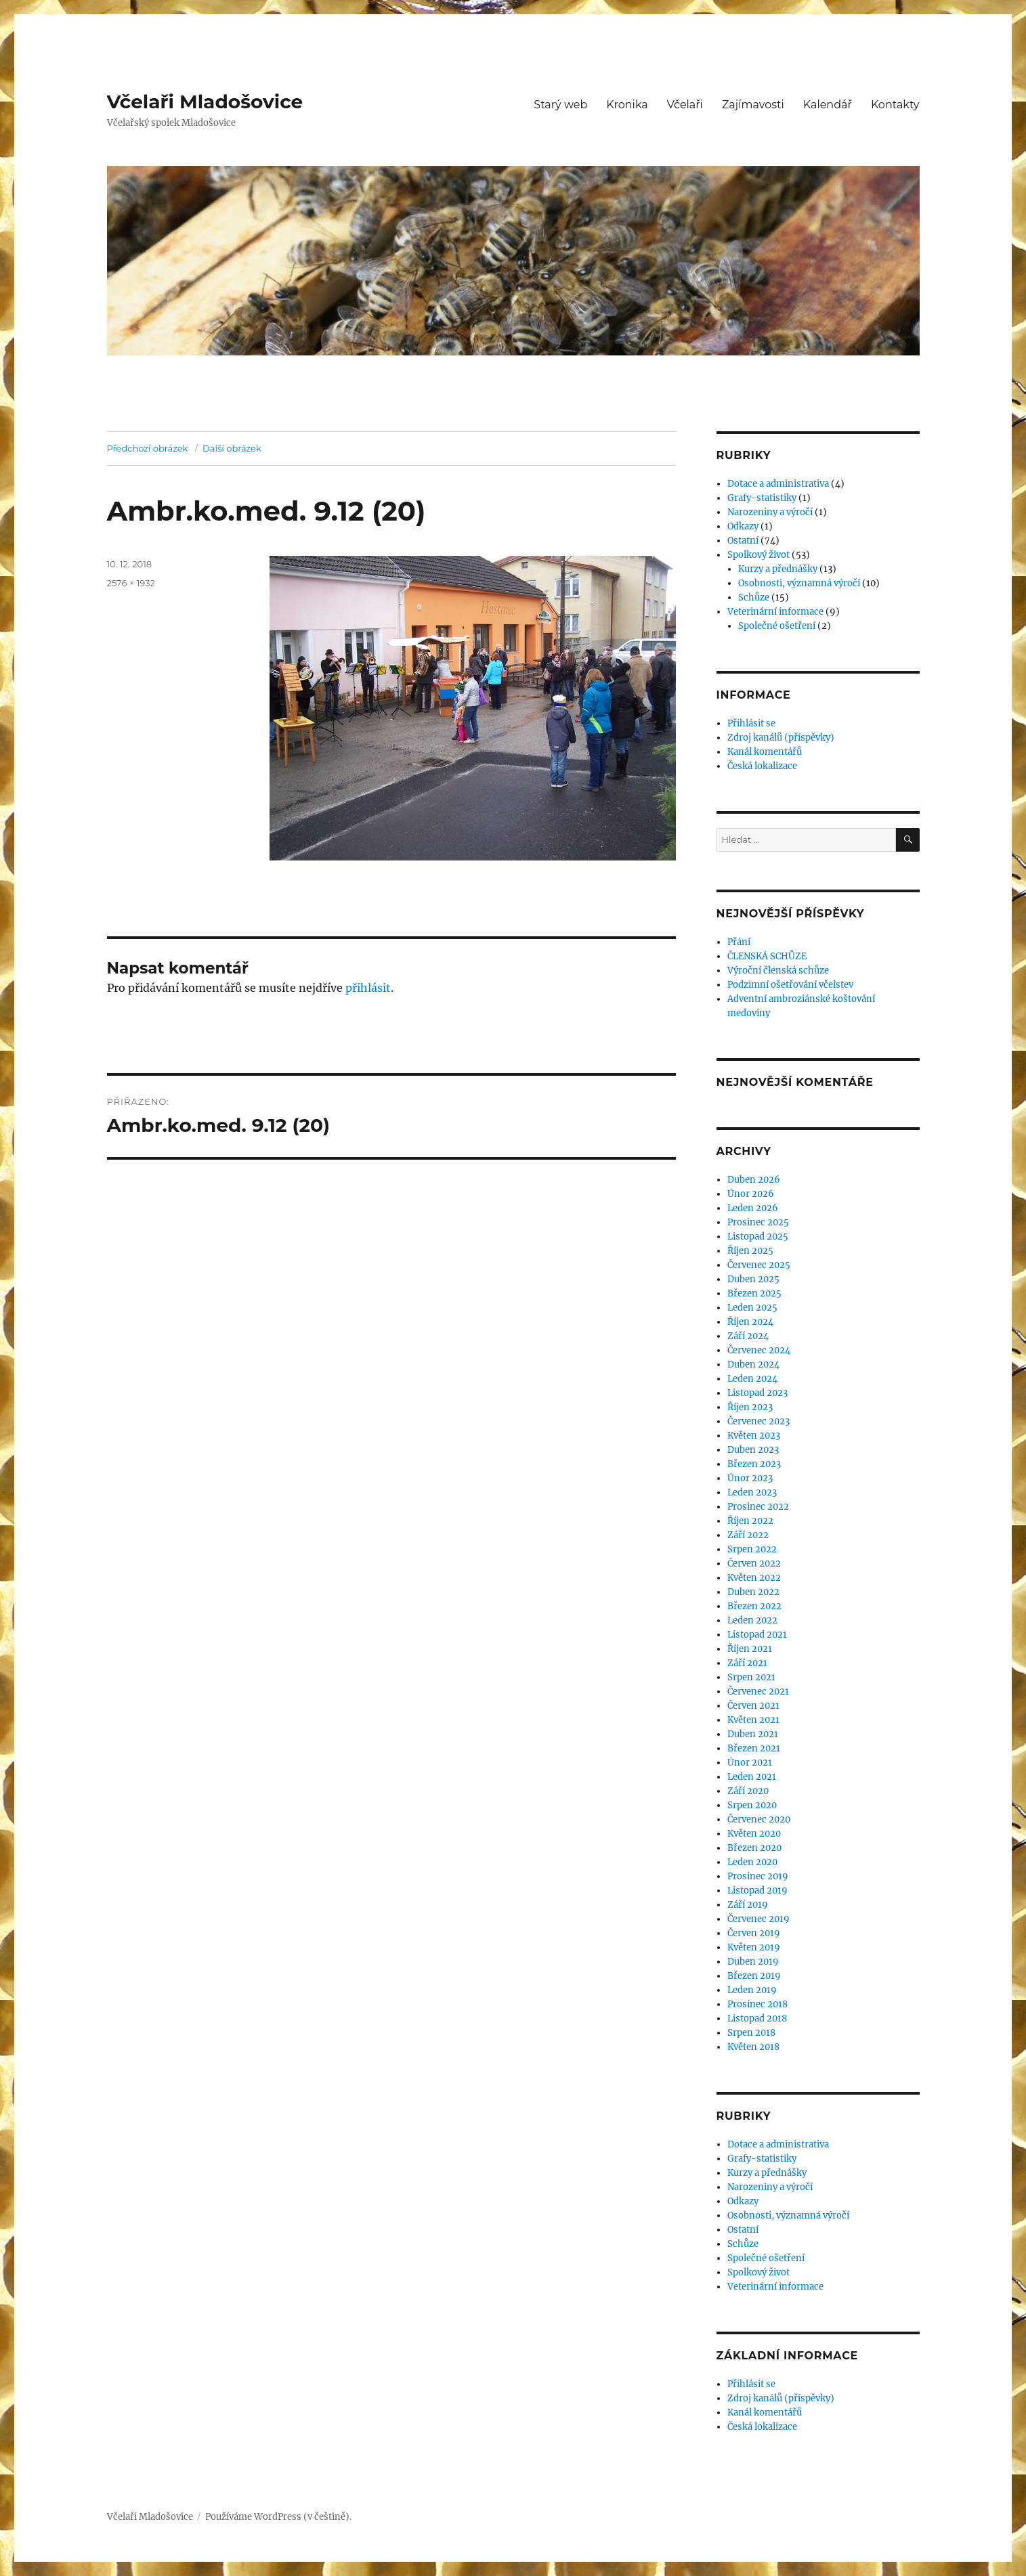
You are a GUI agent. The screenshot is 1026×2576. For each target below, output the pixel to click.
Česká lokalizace (762, 766)
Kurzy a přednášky (777, 569)
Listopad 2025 (757, 1236)
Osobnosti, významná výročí (799, 583)
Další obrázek (231, 448)
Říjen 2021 (749, 1649)
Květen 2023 (753, 1435)
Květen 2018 (753, 2047)
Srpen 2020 (752, 1805)
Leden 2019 (752, 1990)
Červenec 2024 (758, 1350)
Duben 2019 (753, 1961)
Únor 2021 (749, 1762)
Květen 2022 (754, 1578)
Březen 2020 (754, 1848)
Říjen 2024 (750, 1322)
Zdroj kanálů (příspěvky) (780, 737)
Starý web (560, 104)
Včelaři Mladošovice (205, 101)
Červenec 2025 (758, 1265)
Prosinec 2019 (757, 1876)
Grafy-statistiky (761, 498)
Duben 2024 (753, 1364)
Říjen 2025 (750, 1251)
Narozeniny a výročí (770, 512)
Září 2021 (747, 1663)
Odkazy (742, 526)
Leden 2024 (752, 1378)
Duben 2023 (753, 1450)
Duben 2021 (752, 1734)
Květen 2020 (754, 1833)
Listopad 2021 (757, 1634)
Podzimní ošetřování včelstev (790, 984)
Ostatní (742, 540)
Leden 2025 (752, 1307)
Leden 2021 (751, 1777)
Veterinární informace (775, 611)
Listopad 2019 (757, 1890)
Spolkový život (758, 555)
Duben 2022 (753, 1592)
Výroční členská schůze (778, 970)
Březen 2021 (753, 1748)
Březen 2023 (754, 1464)
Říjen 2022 (750, 1521)
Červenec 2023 (758, 1421)
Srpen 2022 (752, 1549)
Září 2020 (748, 1791)
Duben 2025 (753, 1279)
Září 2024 (748, 1336)
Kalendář (827, 104)
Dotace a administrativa (778, 483)
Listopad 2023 (757, 1393)
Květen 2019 (753, 1947)
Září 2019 (747, 1905)
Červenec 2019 (758, 1919)
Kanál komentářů (764, 752)
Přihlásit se (751, 723)
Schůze (753, 597)
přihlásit (368, 988)
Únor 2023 (750, 1478)
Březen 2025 (754, 1293)
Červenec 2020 (758, 1819)
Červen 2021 (753, 1705)
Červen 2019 (753, 1933)
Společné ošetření (776, 626)
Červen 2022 (754, 1563)
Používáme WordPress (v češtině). (278, 2517)
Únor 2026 (750, 1194)
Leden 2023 (752, 1492)
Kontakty (895, 104)
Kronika (626, 104)
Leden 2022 (752, 1620)
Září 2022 (748, 1535)
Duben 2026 (753, 1179)
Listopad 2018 (757, 2018)
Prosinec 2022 (758, 1506)
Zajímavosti (753, 104)
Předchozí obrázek (147, 448)
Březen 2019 (754, 1976)
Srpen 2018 (751, 2032)
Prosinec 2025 (758, 1222)
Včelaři (685, 104)
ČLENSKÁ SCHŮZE (767, 956)
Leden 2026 (752, 1208)
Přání (738, 942)
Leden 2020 (752, 1862)
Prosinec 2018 (757, 2004)
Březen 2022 (754, 1606)
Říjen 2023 (750, 1407)
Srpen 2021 (751, 1677)
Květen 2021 (753, 1720)
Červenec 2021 (758, 1691)
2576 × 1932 (131, 582)
